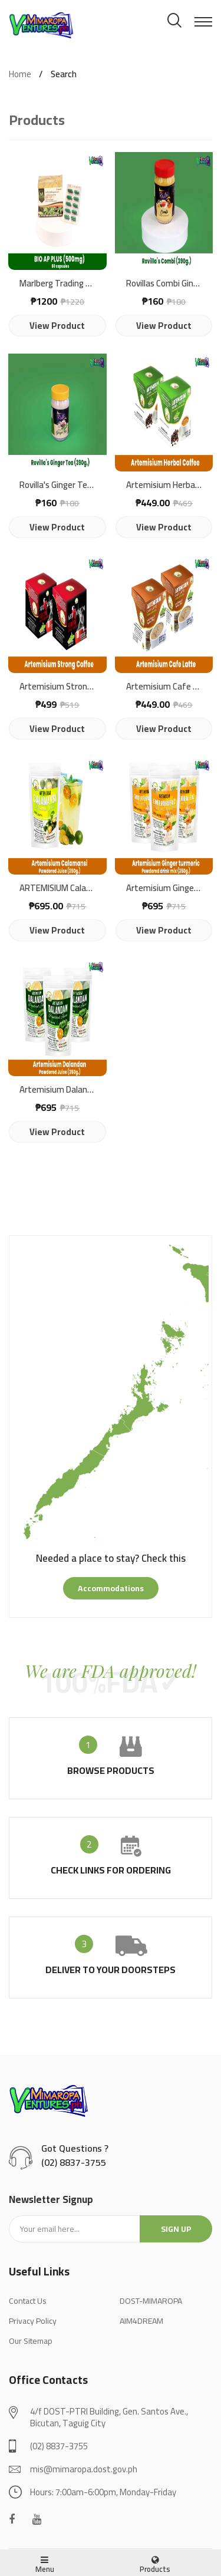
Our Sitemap (30, 2341)
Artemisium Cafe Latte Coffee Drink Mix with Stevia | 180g (164, 687)
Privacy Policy (33, 2320)
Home (20, 74)
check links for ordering (111, 1870)
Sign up (176, 2229)
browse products (110, 1770)
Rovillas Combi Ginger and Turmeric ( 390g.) (164, 284)
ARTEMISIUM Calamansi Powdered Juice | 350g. (57, 888)
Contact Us (28, 2300)
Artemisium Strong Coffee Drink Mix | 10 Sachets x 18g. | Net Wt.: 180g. (57, 687)
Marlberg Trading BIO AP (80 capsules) (57, 284)
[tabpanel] (110, 1403)
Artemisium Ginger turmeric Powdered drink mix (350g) (164, 888)
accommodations (111, 1588)
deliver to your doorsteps (110, 1969)
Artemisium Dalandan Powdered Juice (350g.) (57, 1090)
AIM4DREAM (141, 2320)
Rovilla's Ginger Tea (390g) (57, 485)
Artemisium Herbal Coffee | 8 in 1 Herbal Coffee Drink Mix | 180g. (164, 485)
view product (57, 325)
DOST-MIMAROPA (151, 2300)
